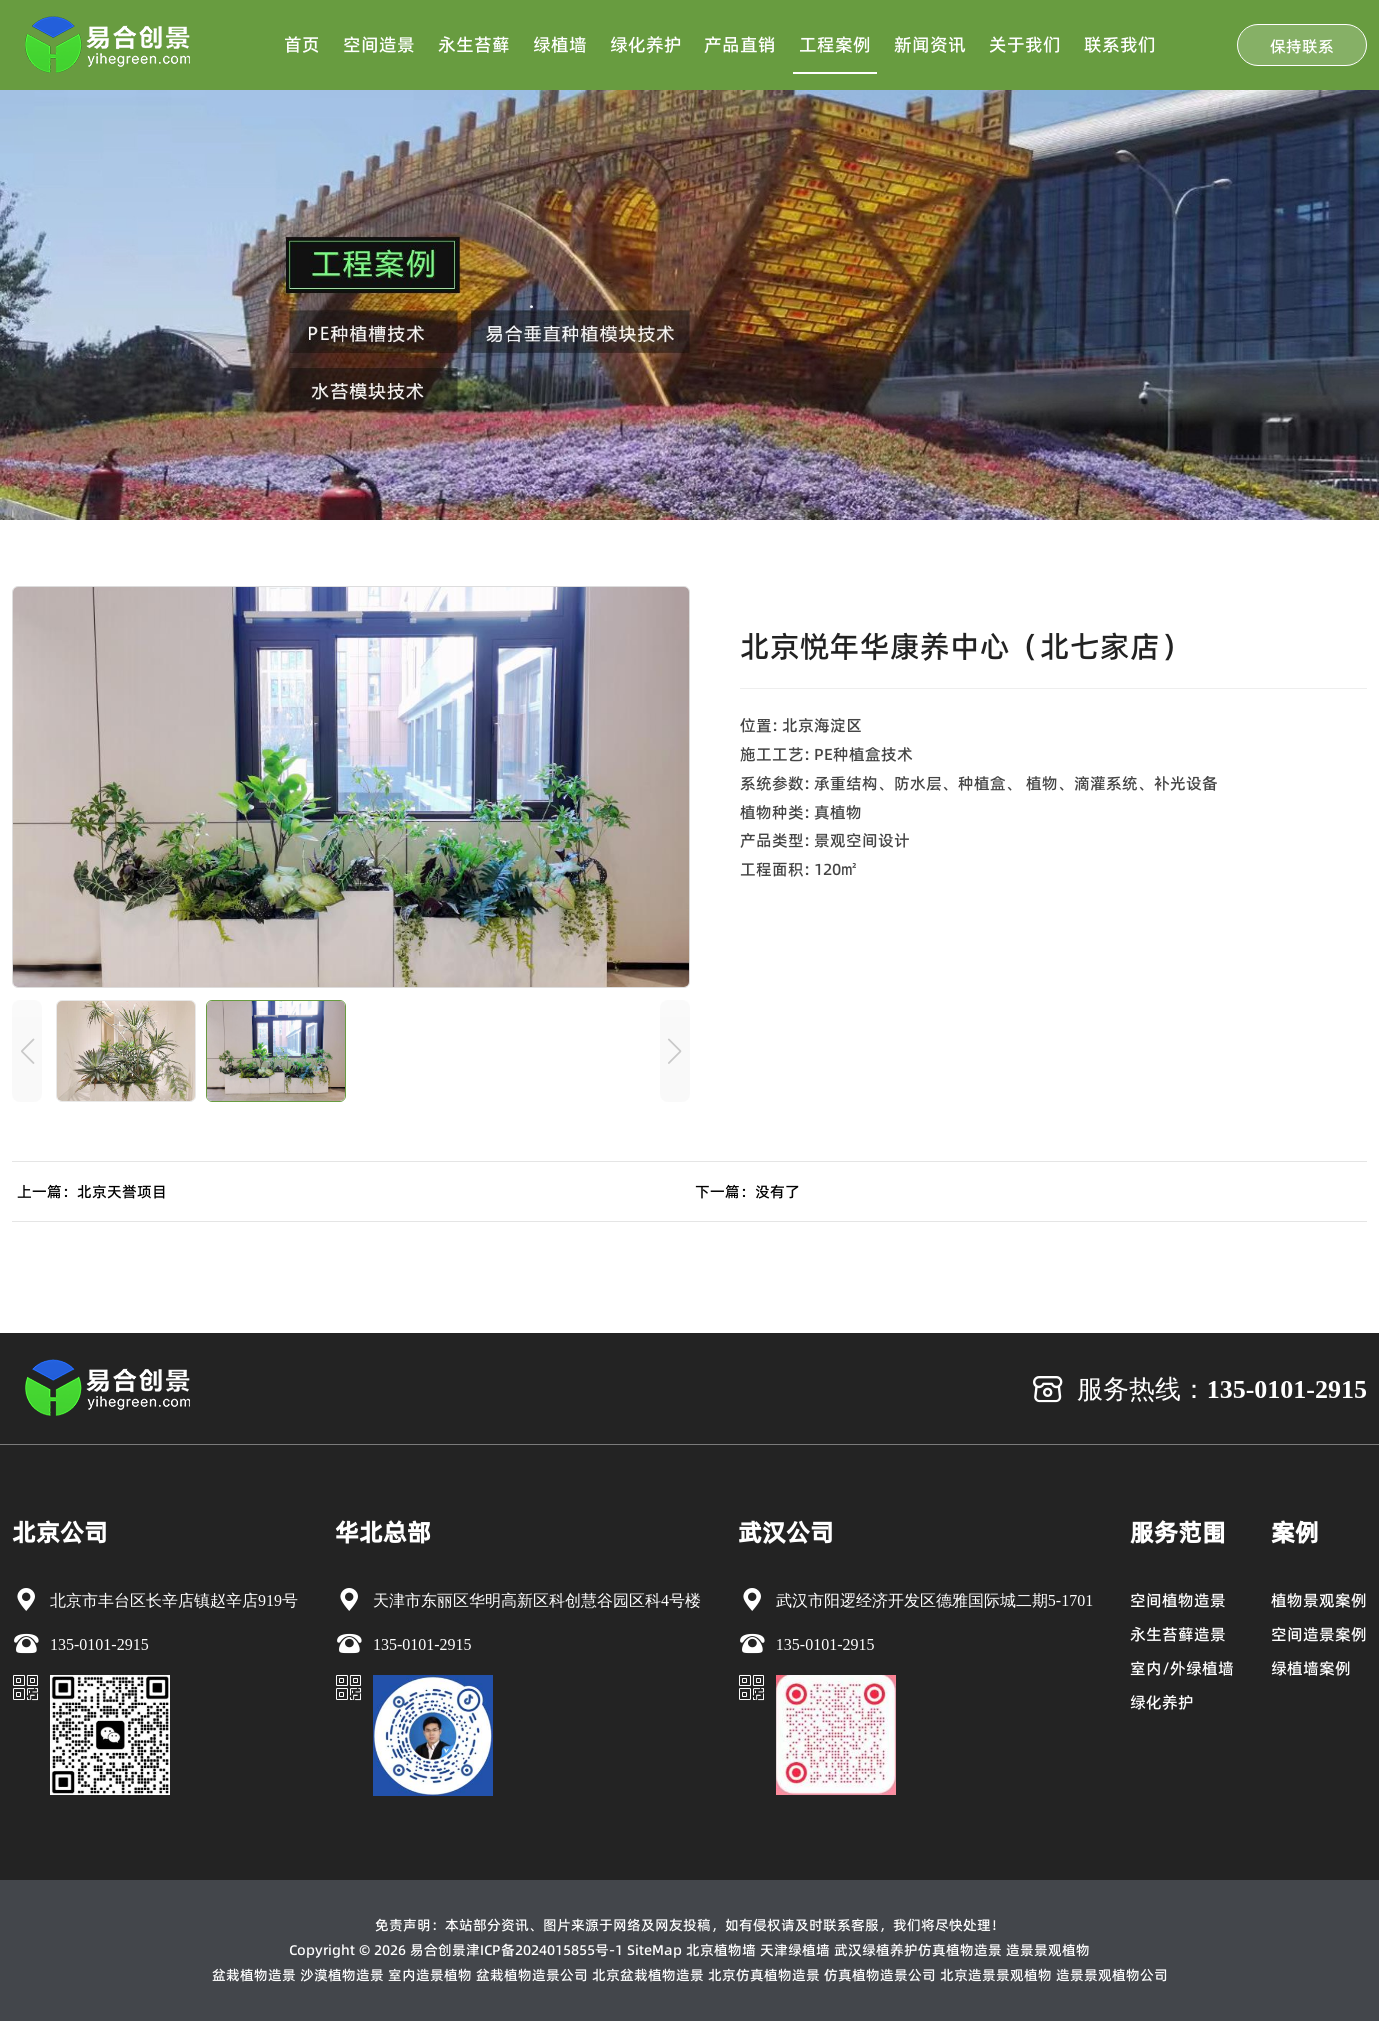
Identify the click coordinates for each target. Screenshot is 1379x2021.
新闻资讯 (930, 44)
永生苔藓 (474, 44)
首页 (302, 44)
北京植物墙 (721, 1950)
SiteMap (654, 1950)
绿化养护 (646, 44)
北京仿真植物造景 (764, 1975)
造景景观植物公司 (1112, 1975)
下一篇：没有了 (747, 1191)
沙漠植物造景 (342, 1975)
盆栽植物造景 (254, 1975)
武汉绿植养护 (876, 1950)
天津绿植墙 (795, 1950)
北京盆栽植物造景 (648, 1975)
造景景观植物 (1048, 1950)
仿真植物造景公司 (880, 1975)
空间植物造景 (1178, 1600)
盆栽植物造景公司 (532, 1975)
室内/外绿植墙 (1182, 1668)
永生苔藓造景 (1178, 1634)
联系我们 (1120, 44)
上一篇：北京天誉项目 (92, 1191)
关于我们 (1025, 44)
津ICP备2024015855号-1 (544, 1950)
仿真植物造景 (960, 1950)
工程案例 (835, 44)
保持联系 (1302, 46)
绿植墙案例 (1311, 1668)
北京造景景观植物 (996, 1975)
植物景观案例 (1319, 1600)
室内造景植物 (430, 1975)
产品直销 (740, 44)
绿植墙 (560, 44)
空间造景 (379, 44)
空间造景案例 (1319, 1634)
